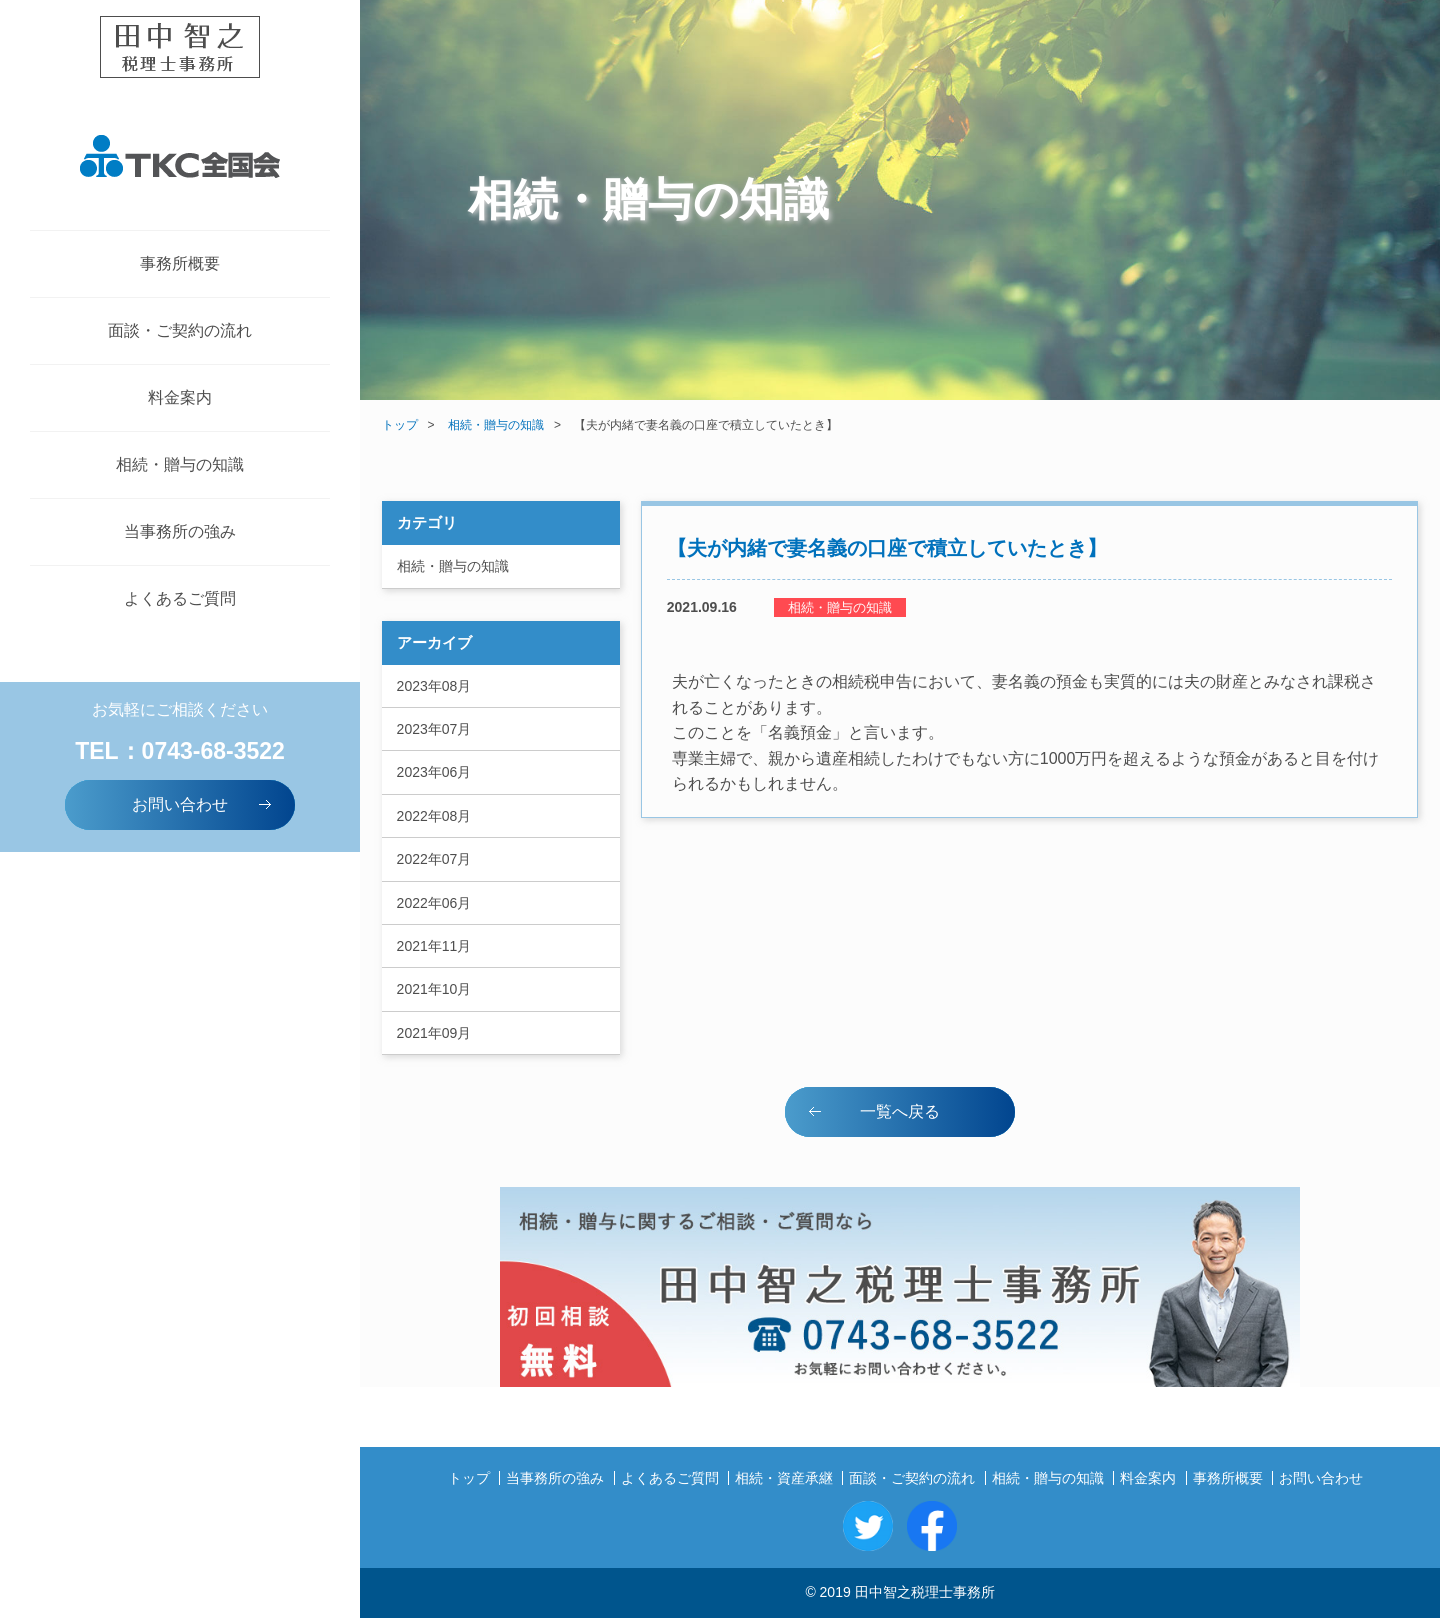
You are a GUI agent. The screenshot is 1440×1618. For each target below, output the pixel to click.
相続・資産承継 (784, 1478)
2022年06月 (434, 903)
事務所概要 (180, 263)
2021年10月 (434, 989)
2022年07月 (434, 859)
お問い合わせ (203, 804)
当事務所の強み (180, 531)
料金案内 (180, 397)
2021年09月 (434, 1033)
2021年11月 (434, 946)
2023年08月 (434, 686)
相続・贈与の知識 (180, 464)
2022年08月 (434, 816)
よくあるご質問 (180, 598)
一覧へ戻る (872, 1111)
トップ (400, 425)
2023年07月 (434, 729)
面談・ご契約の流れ (180, 330)
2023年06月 (434, 772)
